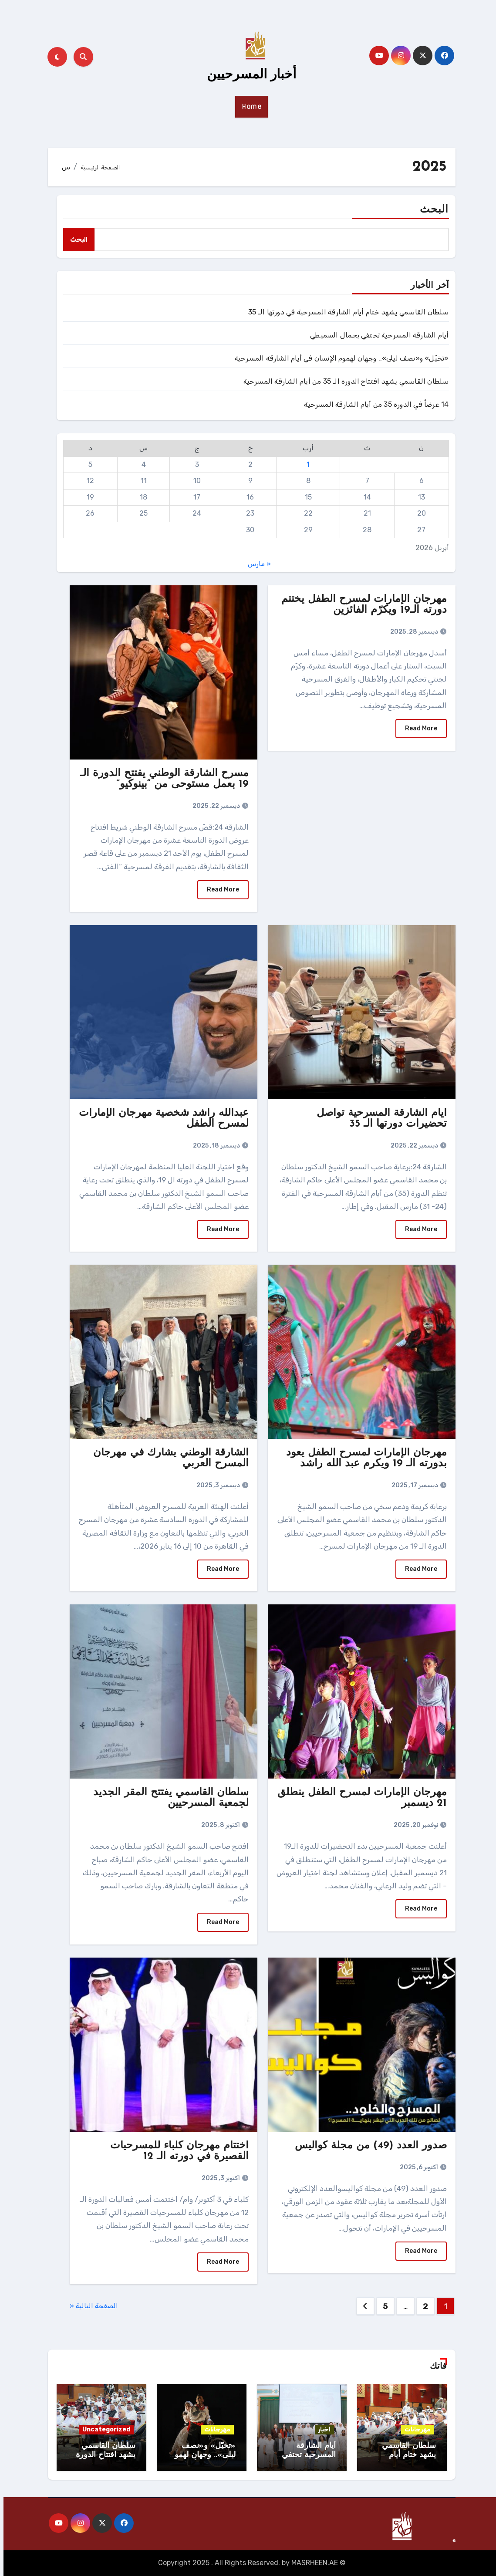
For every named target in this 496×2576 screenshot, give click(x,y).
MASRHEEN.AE (311, 2563)
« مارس (255, 564)
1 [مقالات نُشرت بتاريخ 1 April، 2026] (304, 464)
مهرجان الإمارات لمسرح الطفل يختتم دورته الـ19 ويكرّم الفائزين (360, 604)
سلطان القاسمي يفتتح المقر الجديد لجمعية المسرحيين (167, 1798)
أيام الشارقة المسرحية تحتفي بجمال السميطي (376, 335)
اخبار (321, 2429)
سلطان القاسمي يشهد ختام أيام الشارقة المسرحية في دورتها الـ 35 (345, 312)
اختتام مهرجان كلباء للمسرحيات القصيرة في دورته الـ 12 (176, 2151)
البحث (430, 210)
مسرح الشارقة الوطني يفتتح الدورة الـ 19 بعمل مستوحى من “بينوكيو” (161, 779)
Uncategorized (103, 2429)
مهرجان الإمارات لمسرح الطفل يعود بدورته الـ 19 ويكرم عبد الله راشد (363, 1458)
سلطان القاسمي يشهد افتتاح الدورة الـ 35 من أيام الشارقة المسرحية (342, 381)
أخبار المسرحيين (248, 75)
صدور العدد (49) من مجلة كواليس (367, 2145)
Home (248, 107)
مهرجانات (414, 2429)
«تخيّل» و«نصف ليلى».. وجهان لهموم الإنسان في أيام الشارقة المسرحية (338, 358)
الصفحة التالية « (90, 2306)
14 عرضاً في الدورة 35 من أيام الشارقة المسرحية (372, 404)
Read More (418, 728)
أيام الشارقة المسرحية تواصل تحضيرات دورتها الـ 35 (378, 1118)
